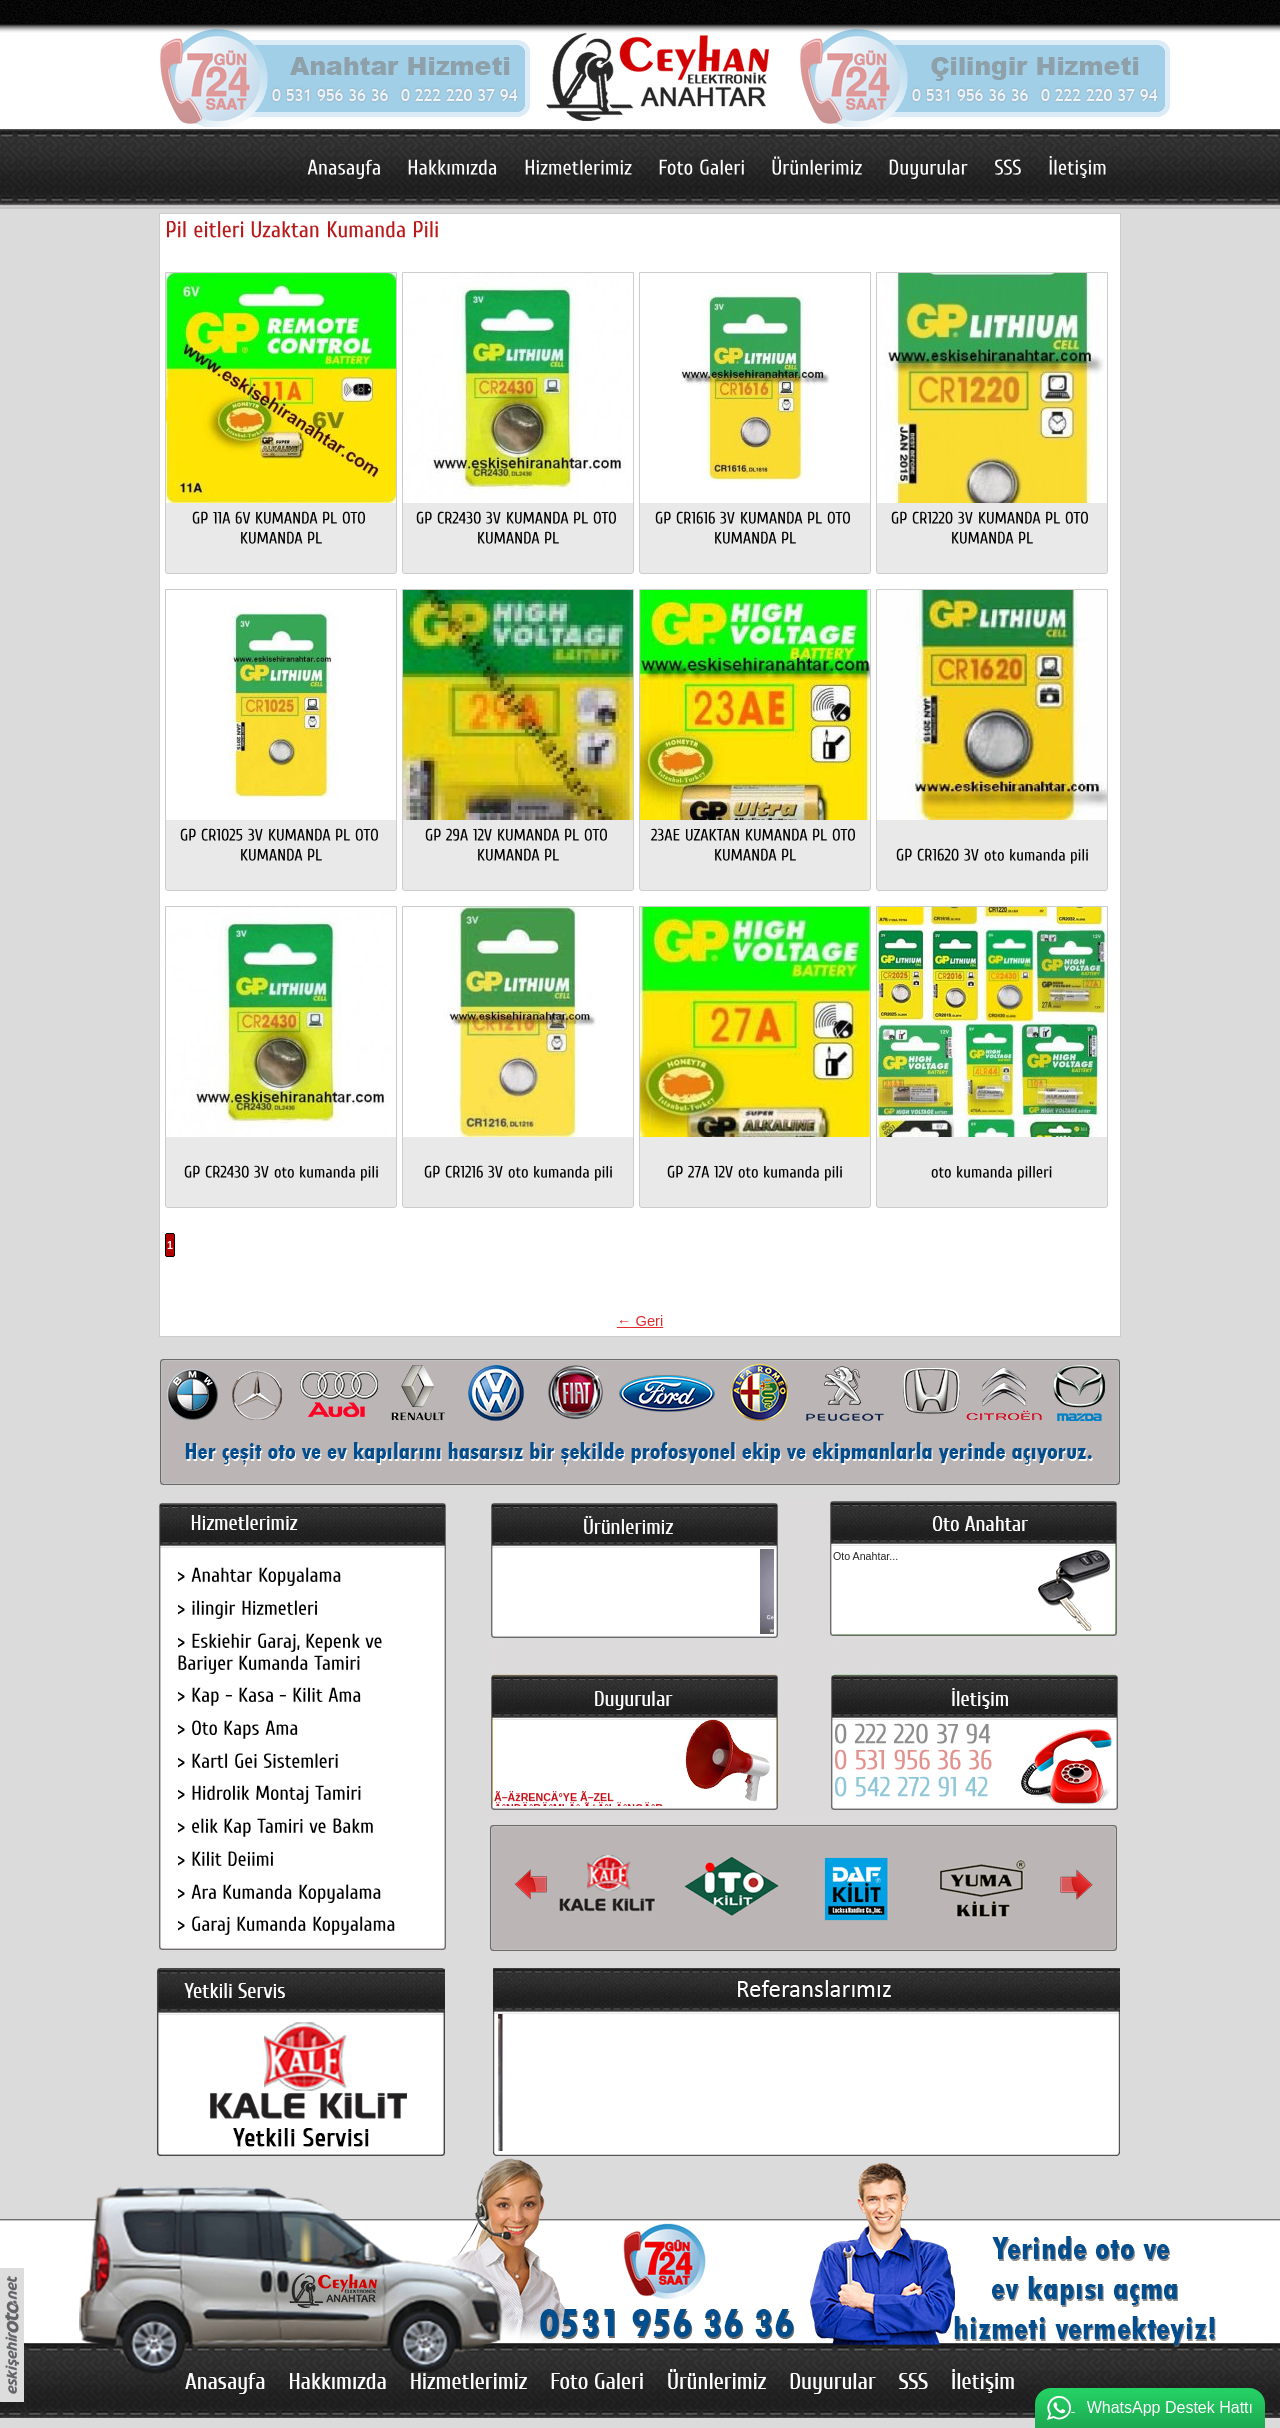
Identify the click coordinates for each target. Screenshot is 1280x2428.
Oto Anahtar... (865, 1556)
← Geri (640, 1321)
